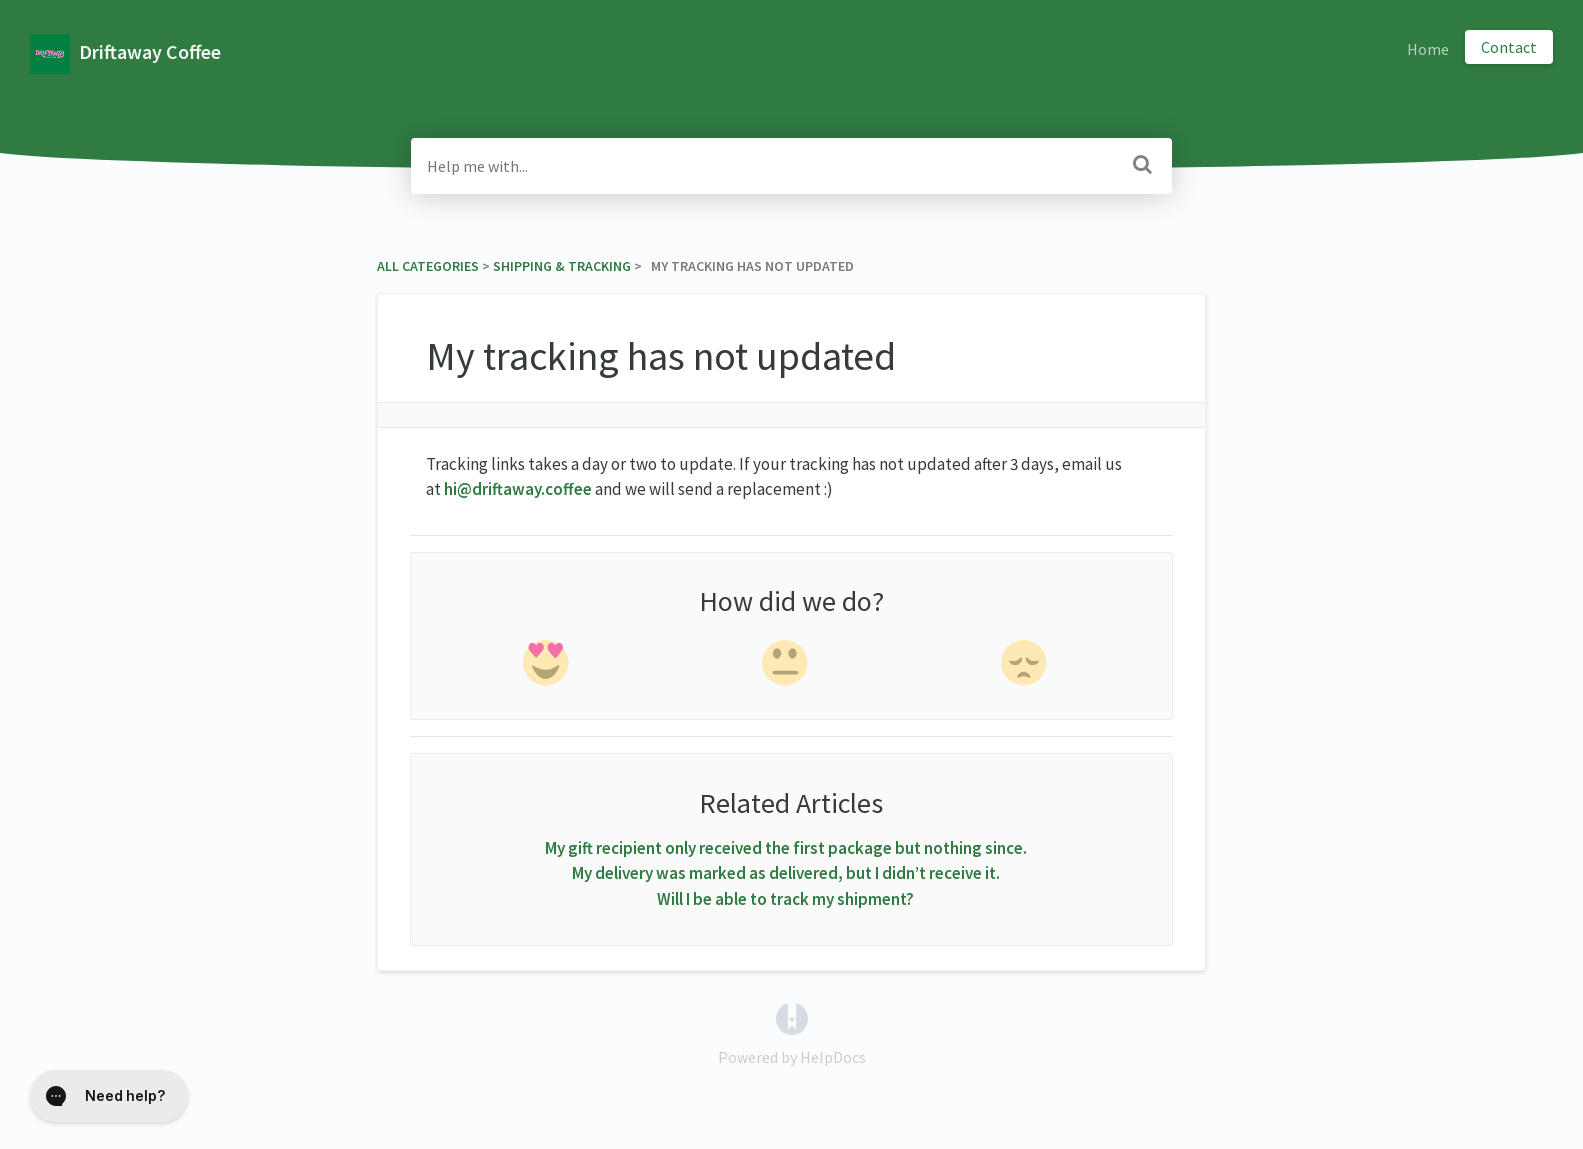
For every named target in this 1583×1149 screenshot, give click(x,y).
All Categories (428, 266)
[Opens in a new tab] (792, 1017)
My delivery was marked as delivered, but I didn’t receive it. (786, 873)
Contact (1509, 47)
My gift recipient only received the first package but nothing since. (786, 848)
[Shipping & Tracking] (562, 266)
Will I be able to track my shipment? (785, 899)
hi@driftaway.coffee (518, 489)
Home (1428, 49)
